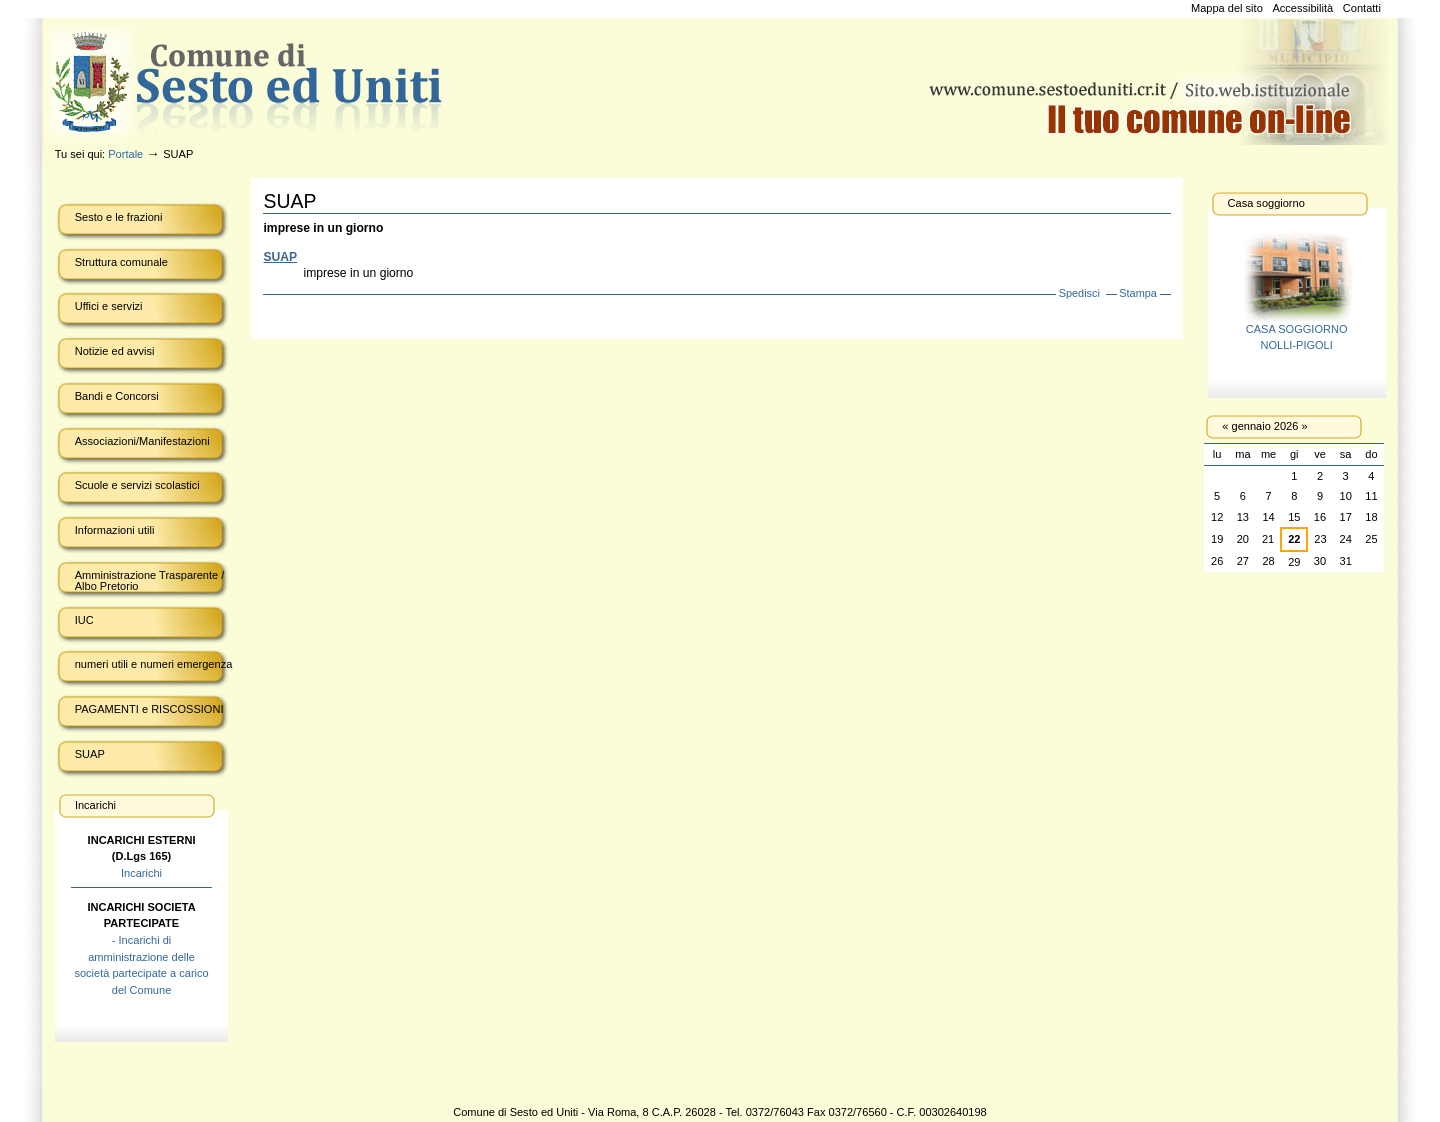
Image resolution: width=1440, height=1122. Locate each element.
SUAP (280, 257)
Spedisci (1079, 293)
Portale (125, 154)
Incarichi (141, 873)
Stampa (1138, 293)
